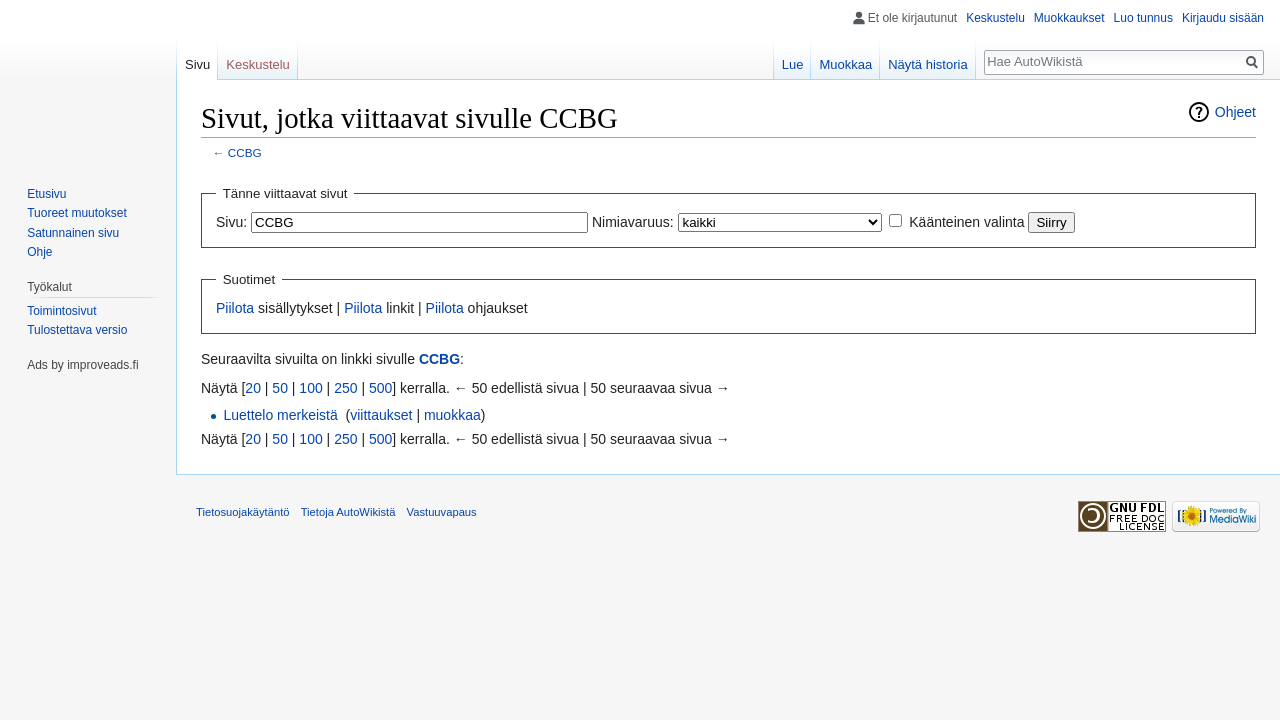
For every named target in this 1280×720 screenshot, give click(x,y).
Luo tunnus (1143, 18)
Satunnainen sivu (73, 233)
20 (253, 388)
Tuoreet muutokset (77, 213)
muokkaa (452, 415)
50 (280, 388)
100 (310, 388)
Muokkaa (845, 64)
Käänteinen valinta (966, 222)
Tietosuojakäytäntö (243, 512)
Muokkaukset (1069, 18)
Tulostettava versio (77, 330)
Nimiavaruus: (633, 222)
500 (380, 388)
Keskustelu (995, 18)
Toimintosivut (61, 311)
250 (345, 388)
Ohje (39, 252)
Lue (793, 64)
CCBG (245, 152)
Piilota (235, 308)
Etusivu (46, 194)
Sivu (197, 64)
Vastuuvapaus (442, 512)
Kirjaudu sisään (1223, 18)
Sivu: (231, 222)
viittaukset (381, 415)
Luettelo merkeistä (280, 415)
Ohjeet (1235, 112)
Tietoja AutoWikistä (348, 512)
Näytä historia (927, 64)
